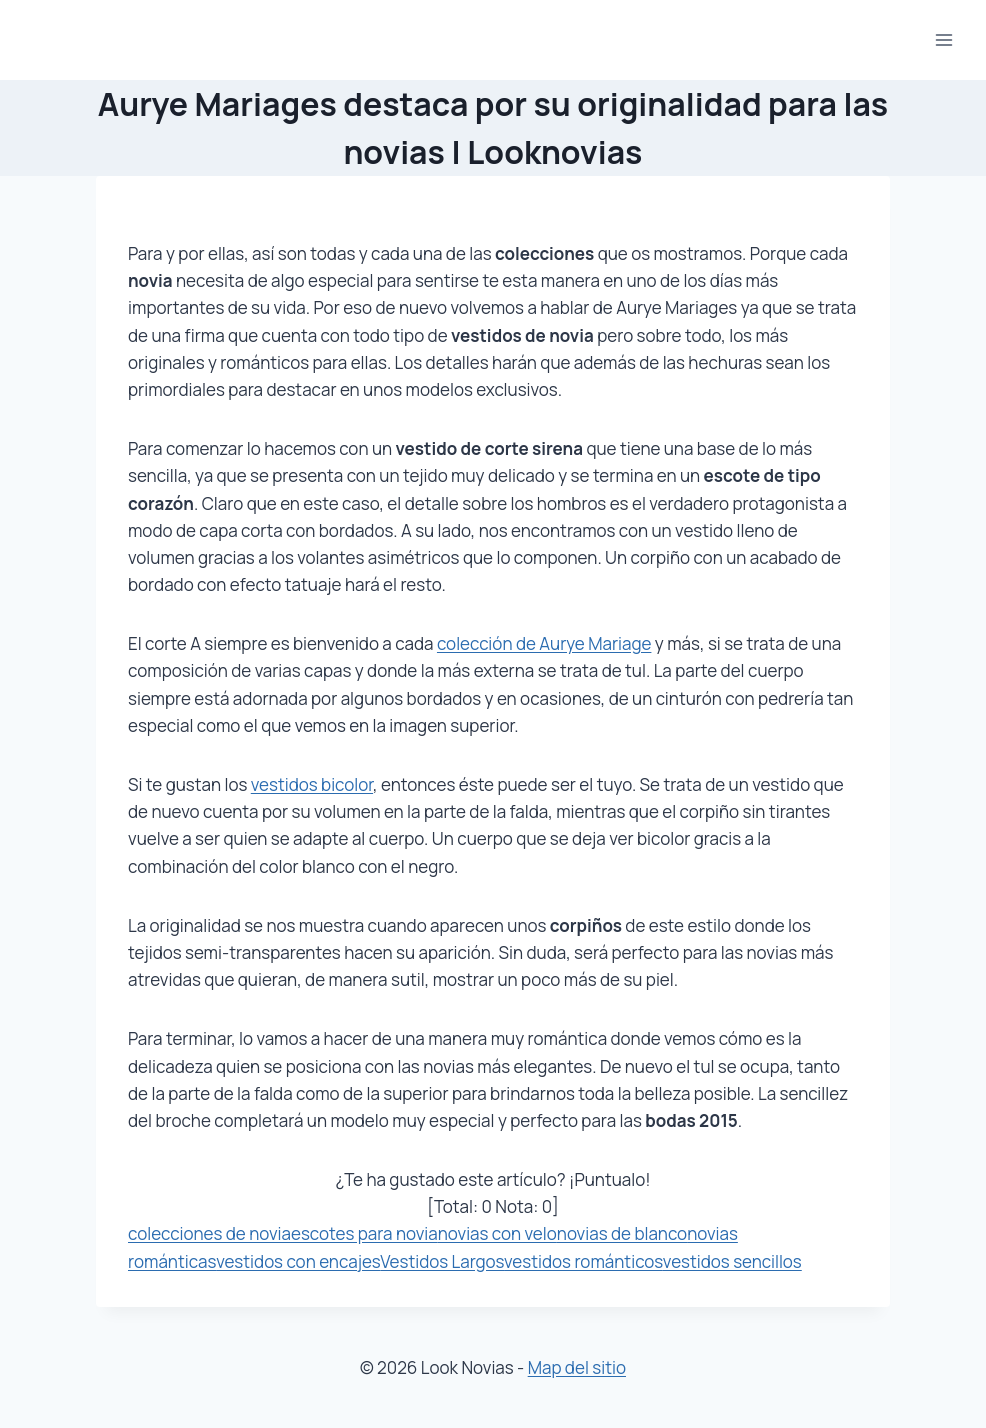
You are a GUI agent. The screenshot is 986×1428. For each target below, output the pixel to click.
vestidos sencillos (732, 1261)
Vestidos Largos (442, 1261)
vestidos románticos (583, 1261)
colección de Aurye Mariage (544, 643)
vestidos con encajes (298, 1261)
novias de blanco (622, 1233)
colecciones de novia (209, 1233)
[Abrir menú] (943, 39)
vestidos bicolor (312, 784)
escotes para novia (364, 1233)
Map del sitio (577, 1367)
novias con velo (497, 1233)
